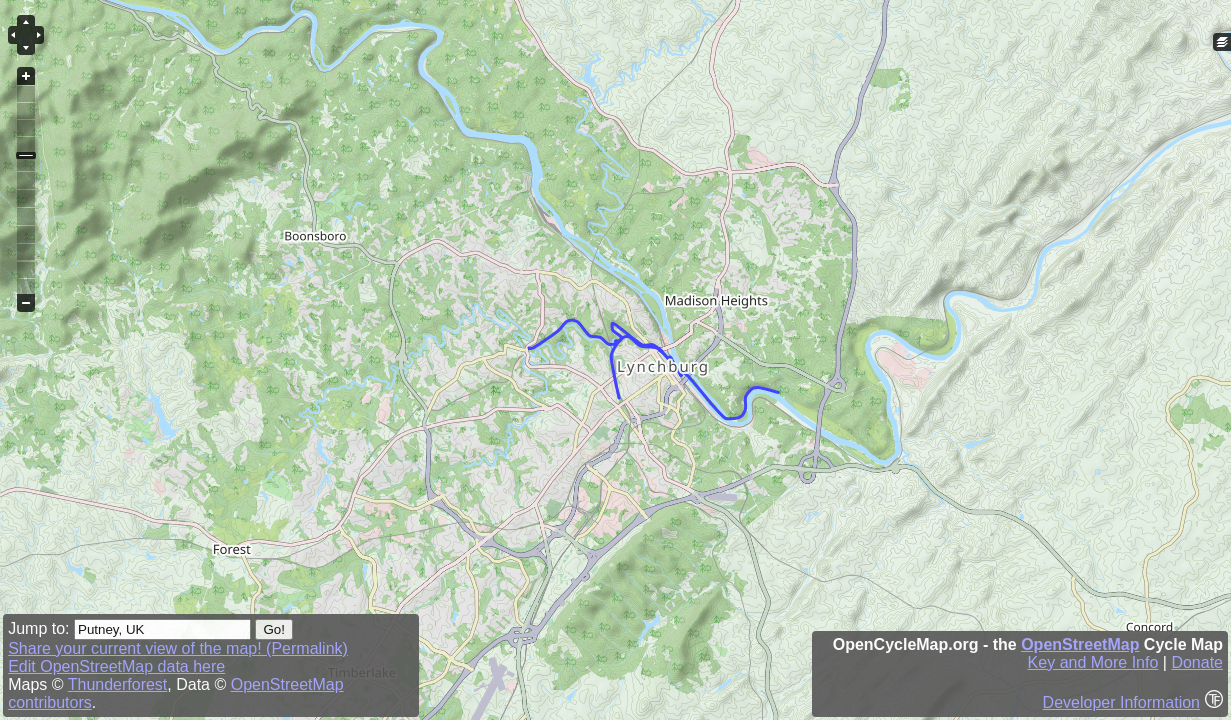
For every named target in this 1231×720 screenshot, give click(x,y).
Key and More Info (1093, 662)
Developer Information (1121, 702)
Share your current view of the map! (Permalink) (178, 648)
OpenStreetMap (1080, 644)
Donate (1197, 662)
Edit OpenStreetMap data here (116, 666)
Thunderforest (118, 684)
